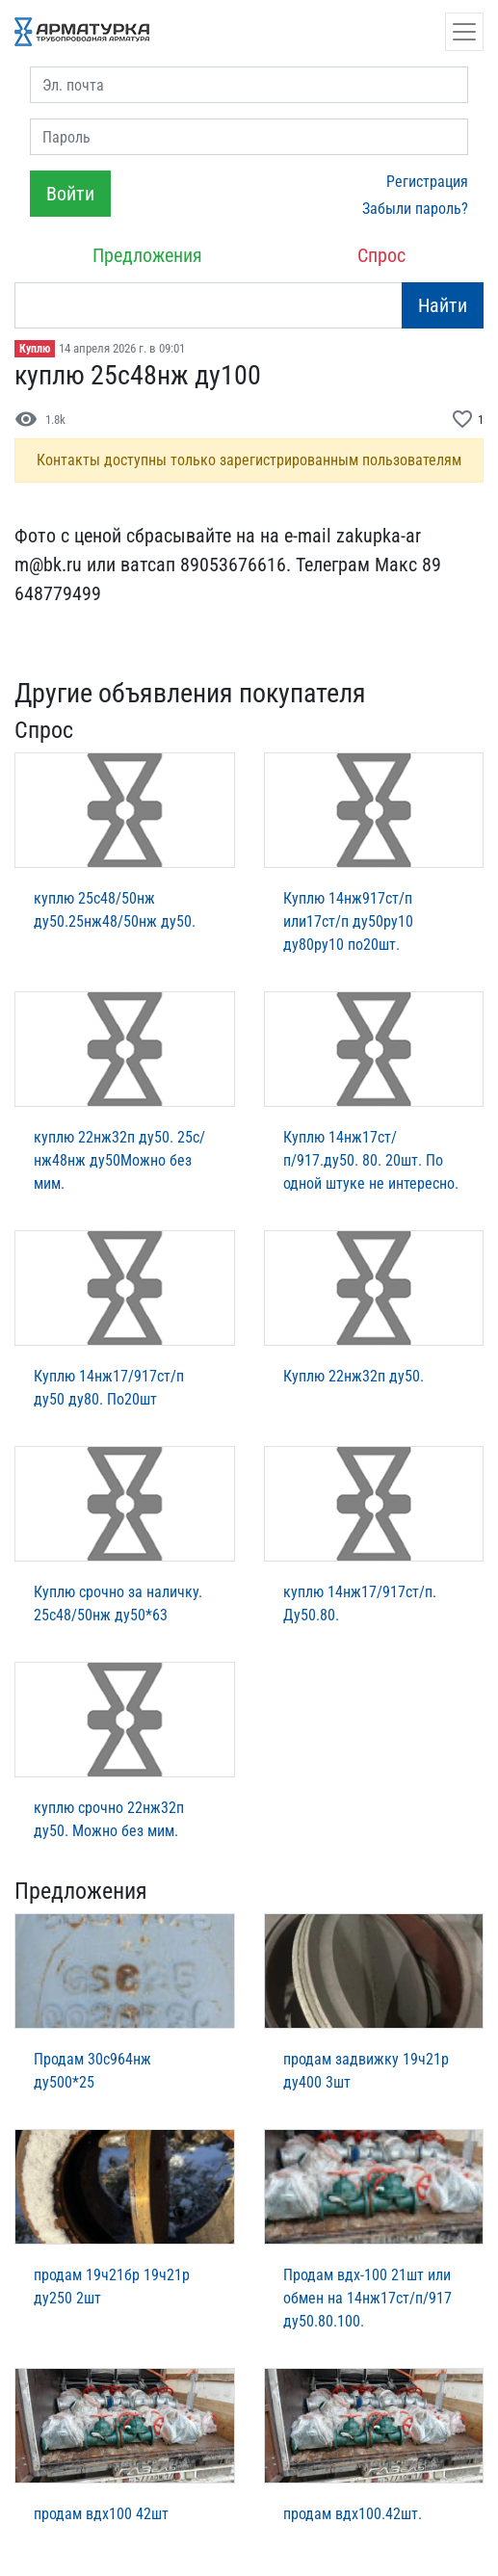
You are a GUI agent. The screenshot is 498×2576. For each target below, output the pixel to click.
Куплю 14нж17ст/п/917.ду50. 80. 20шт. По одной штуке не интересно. (371, 1160)
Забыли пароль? (415, 208)
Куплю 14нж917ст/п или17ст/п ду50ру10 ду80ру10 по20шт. (348, 921)
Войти (70, 193)
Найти (442, 305)
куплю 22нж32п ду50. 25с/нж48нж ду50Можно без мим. (119, 1160)
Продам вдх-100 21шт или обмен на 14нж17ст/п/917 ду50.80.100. (367, 2298)
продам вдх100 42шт (101, 2514)
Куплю (34, 348)
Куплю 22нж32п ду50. (353, 1376)
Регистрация (427, 181)
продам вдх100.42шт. (352, 2514)
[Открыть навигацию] (464, 32)
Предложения (147, 255)
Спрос (381, 255)
